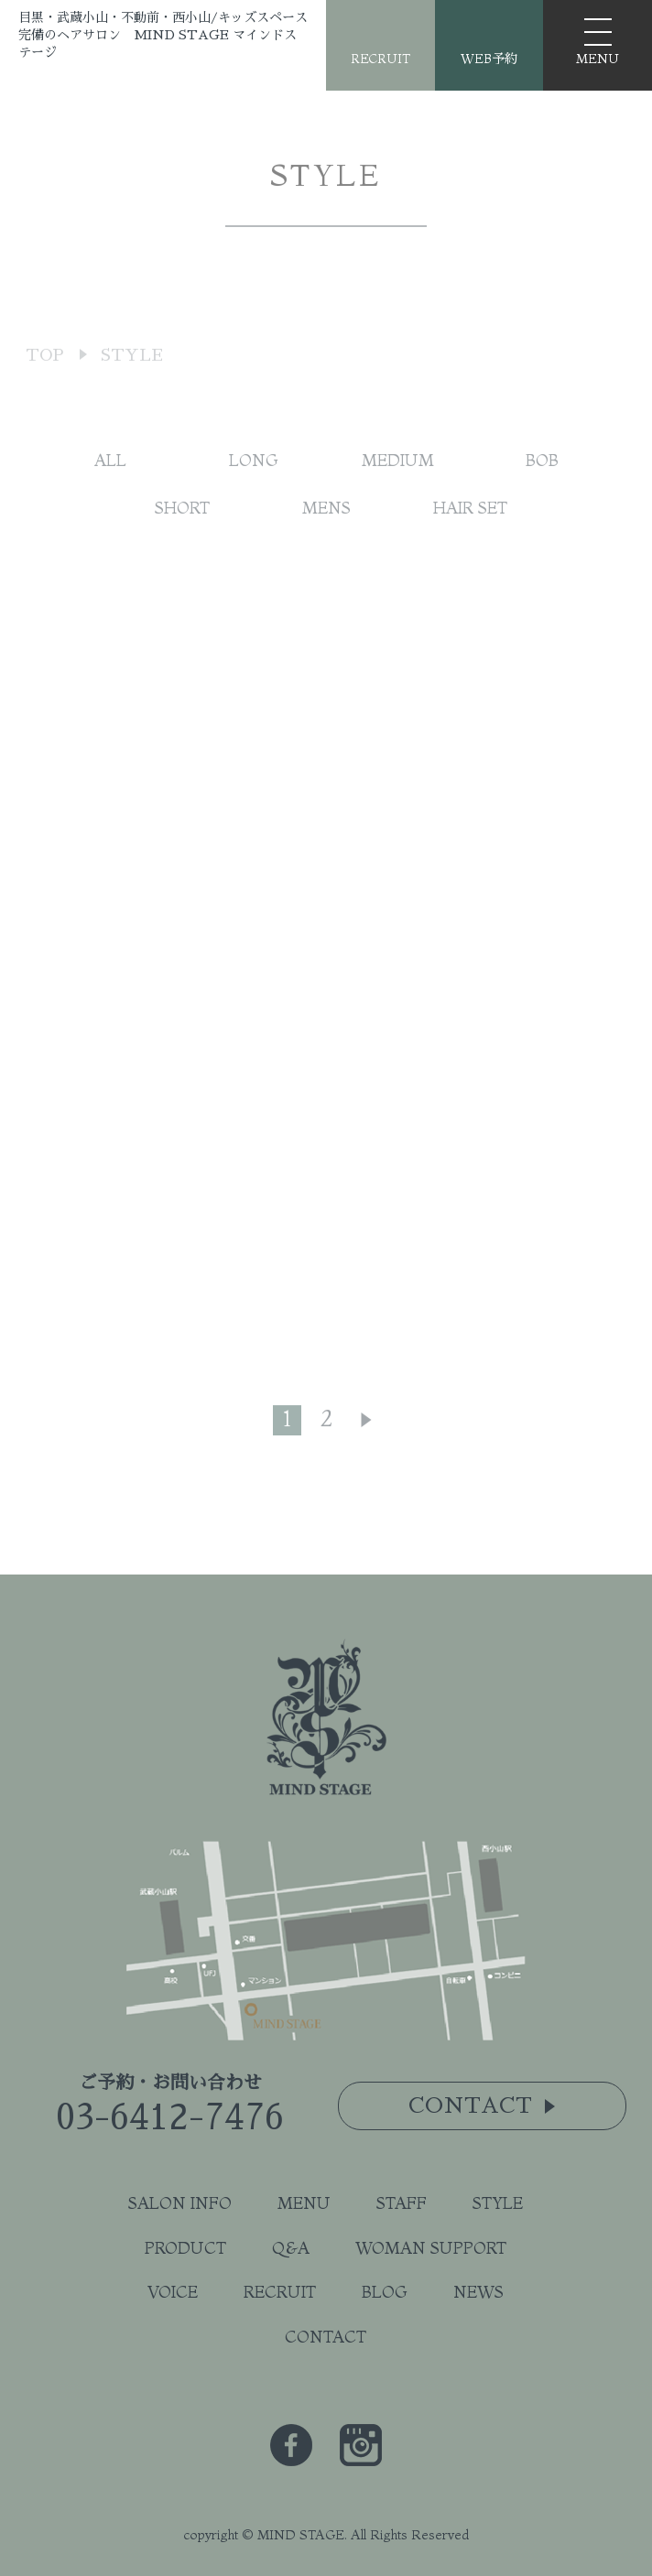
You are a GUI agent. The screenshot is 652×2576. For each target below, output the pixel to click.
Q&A (291, 2247)
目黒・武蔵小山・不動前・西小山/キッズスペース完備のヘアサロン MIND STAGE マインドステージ (163, 35)
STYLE (498, 2202)
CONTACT (325, 2336)
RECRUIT (380, 58)
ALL (110, 476)
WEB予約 (489, 58)
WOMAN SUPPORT (430, 2247)
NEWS (478, 2291)
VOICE (172, 2291)
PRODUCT (185, 2247)
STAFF (401, 2202)
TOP (45, 388)
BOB (542, 476)
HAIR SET (470, 524)
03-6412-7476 (170, 2117)
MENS (326, 524)
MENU (304, 2202)
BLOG (385, 2291)
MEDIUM (398, 476)
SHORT (182, 524)
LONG (253, 476)
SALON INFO (180, 2202)
